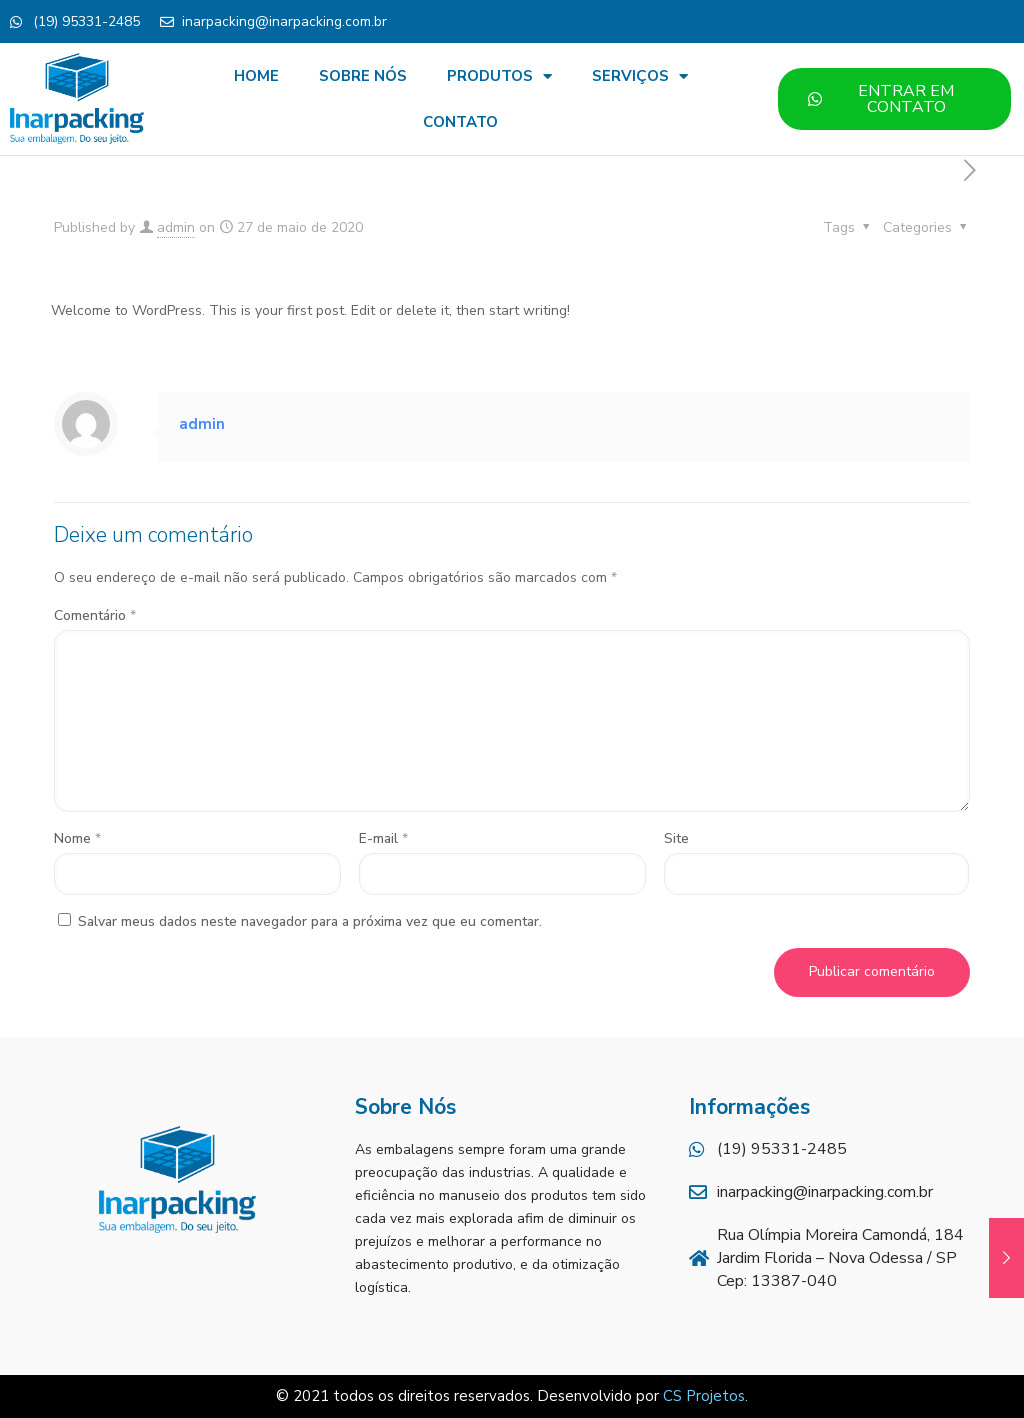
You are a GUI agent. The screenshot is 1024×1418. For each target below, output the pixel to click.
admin (176, 227)
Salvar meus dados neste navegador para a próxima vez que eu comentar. (310, 921)
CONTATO (460, 122)
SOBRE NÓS (363, 76)
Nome (77, 838)
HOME (256, 76)
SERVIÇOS (640, 76)
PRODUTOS (499, 76)
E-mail (383, 838)
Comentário (95, 615)
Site (676, 838)
